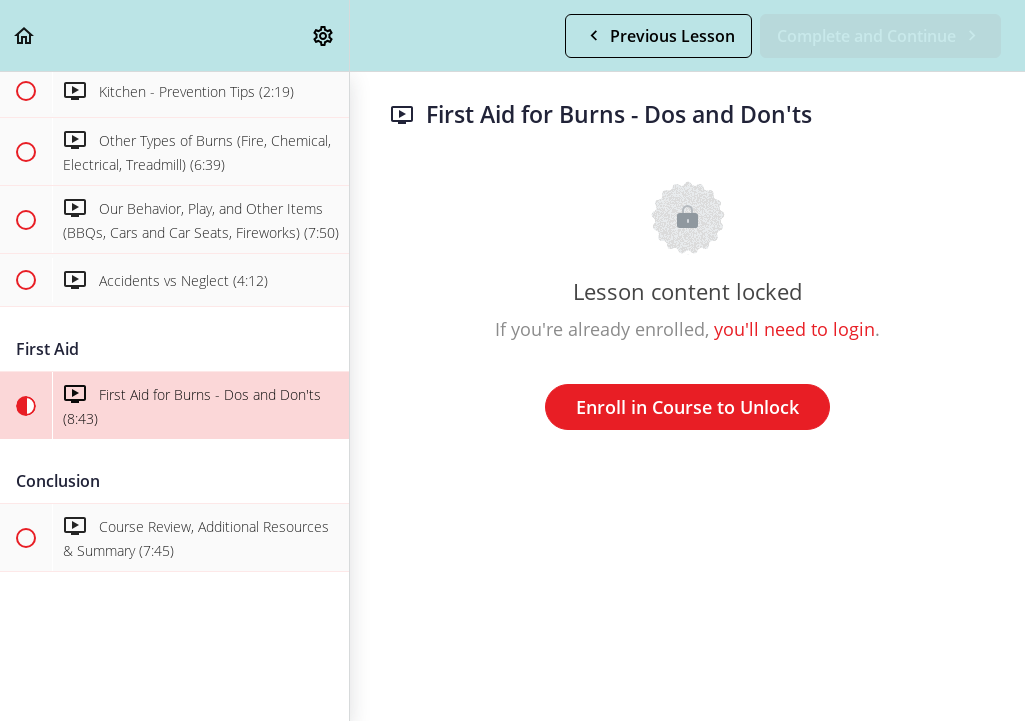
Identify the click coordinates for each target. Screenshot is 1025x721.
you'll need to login (794, 329)
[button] (25, 35)
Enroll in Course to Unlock (687, 407)
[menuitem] (324, 35)
